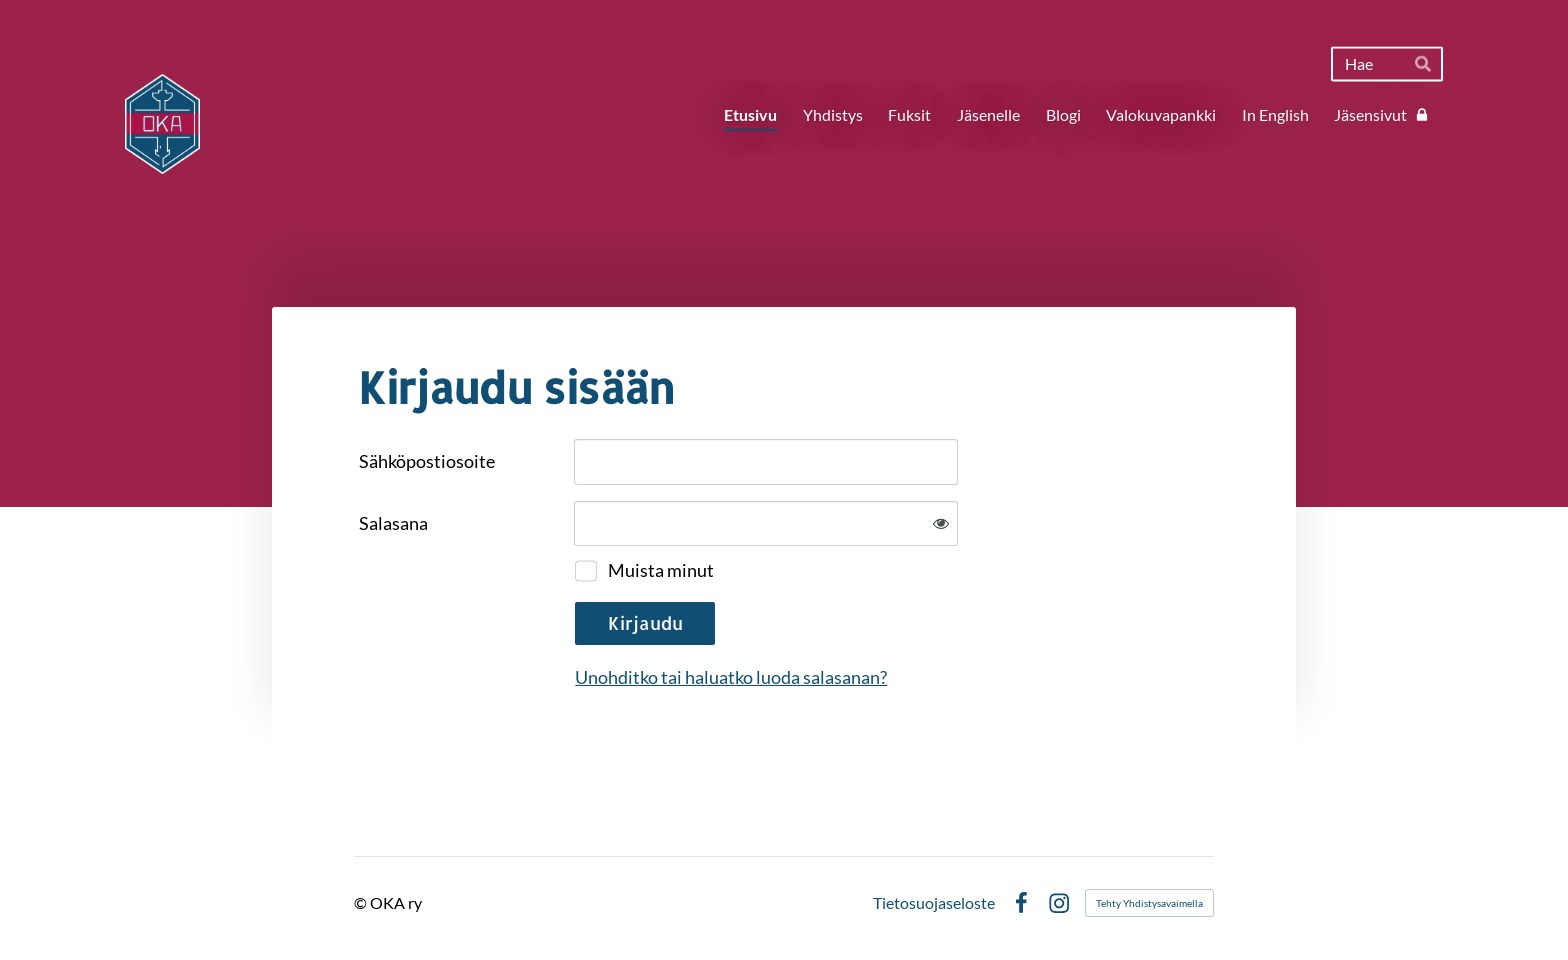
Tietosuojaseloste (934, 903)
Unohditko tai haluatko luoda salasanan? (731, 677)
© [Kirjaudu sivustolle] (362, 902)
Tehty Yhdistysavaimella (1149, 903)
